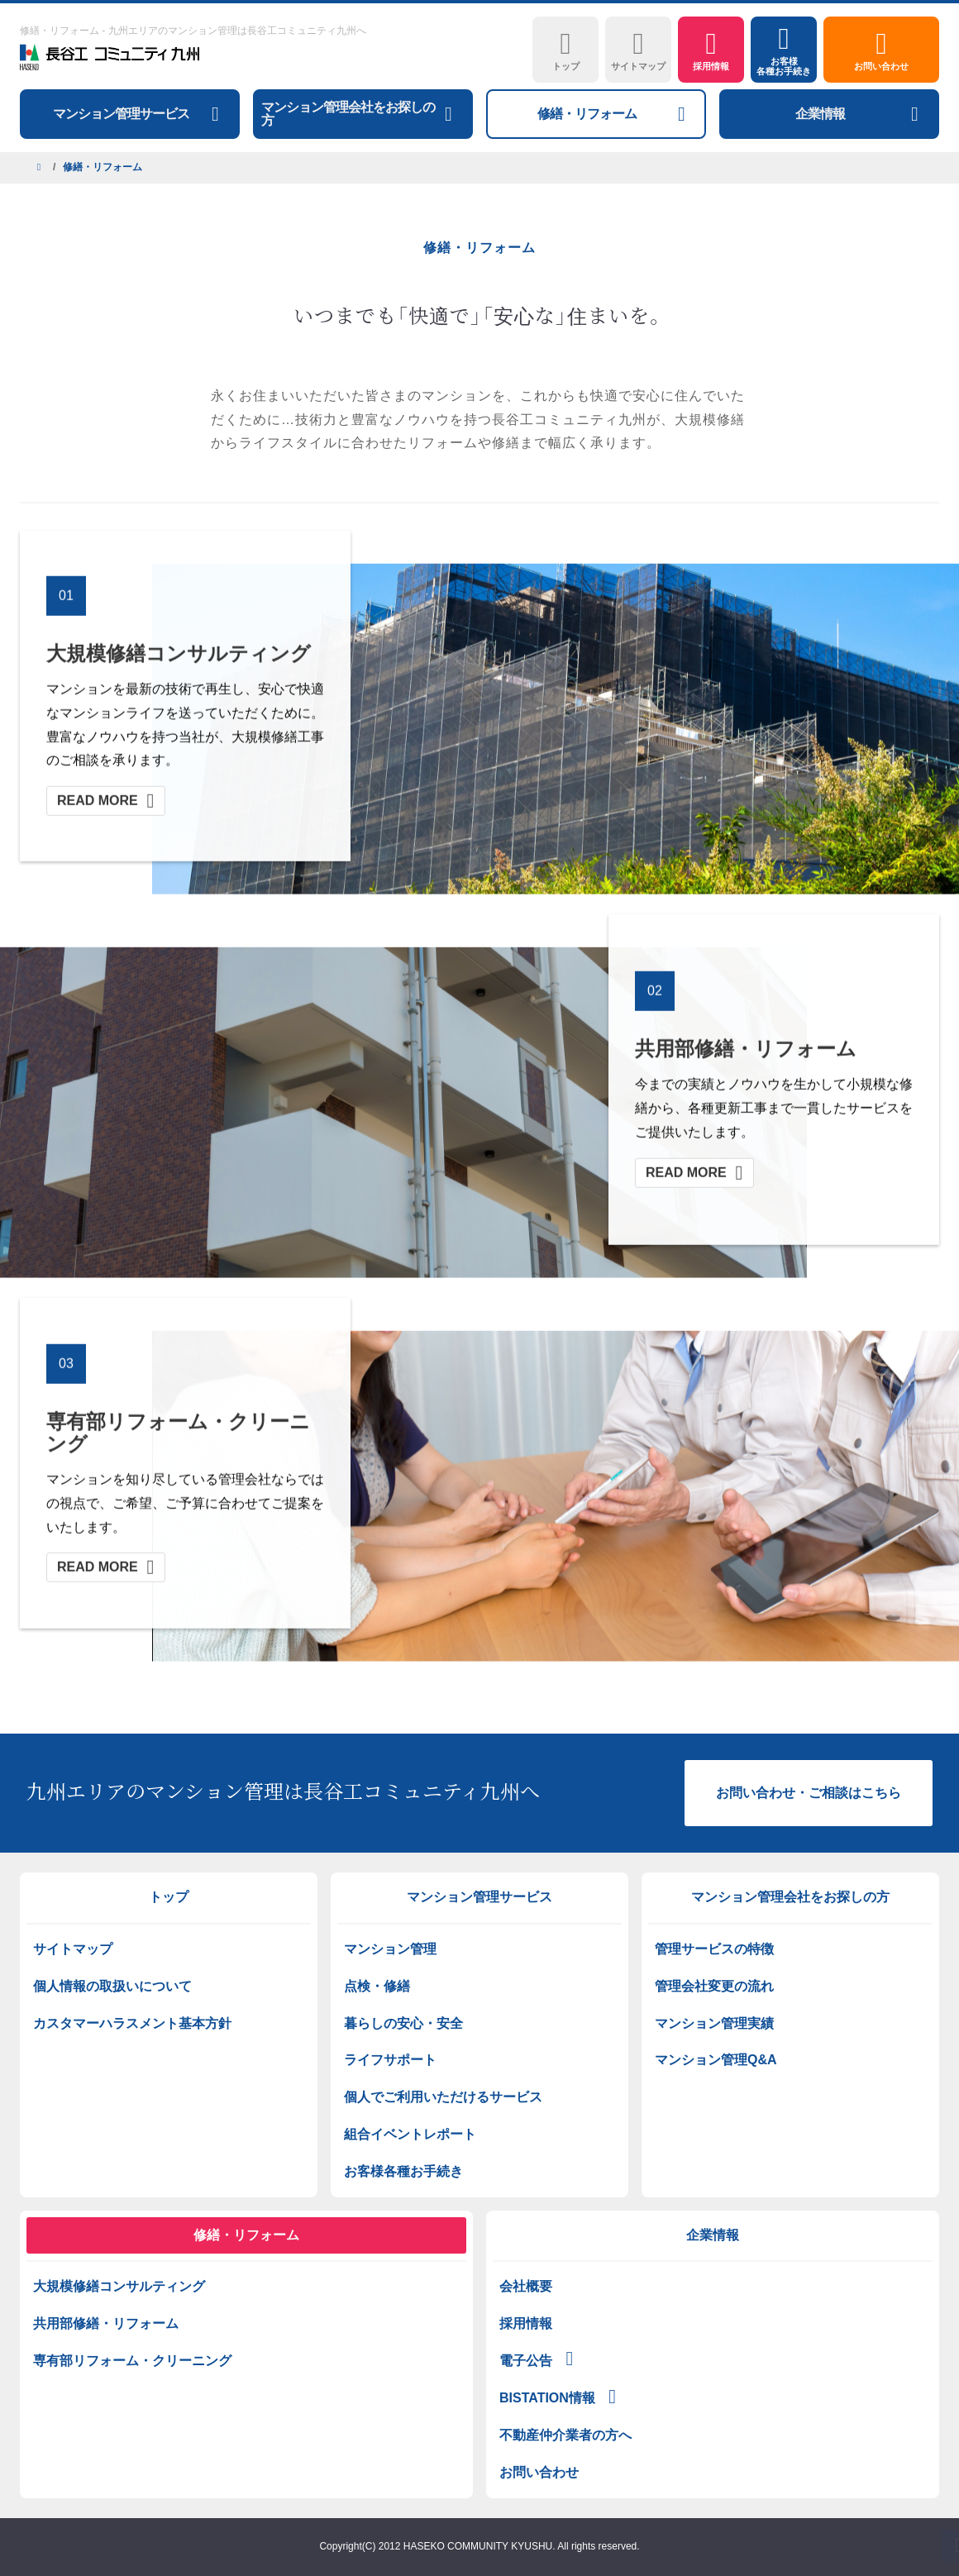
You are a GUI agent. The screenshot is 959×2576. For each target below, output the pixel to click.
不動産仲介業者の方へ (565, 2435)
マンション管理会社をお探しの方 (790, 1897)
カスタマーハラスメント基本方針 (132, 2023)
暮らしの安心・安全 (403, 2023)
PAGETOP (905, 2546)
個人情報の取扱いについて (112, 1986)
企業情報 (712, 2235)
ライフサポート (390, 2060)
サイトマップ (72, 1949)
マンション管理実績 (714, 2023)
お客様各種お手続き (403, 2171)
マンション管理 (390, 1949)
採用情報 (525, 2323)
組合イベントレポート (410, 2134)
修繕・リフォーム (246, 2235)
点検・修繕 (377, 1986)
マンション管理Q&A (716, 2060)
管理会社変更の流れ (714, 1986)
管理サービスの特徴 (714, 1949)
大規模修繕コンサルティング (119, 2286)
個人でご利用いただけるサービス (443, 2097)
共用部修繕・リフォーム (106, 2323)
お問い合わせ (539, 2472)
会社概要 (525, 2286)
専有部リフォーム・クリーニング (132, 2361)
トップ (168, 1897)
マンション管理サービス (479, 1897)
